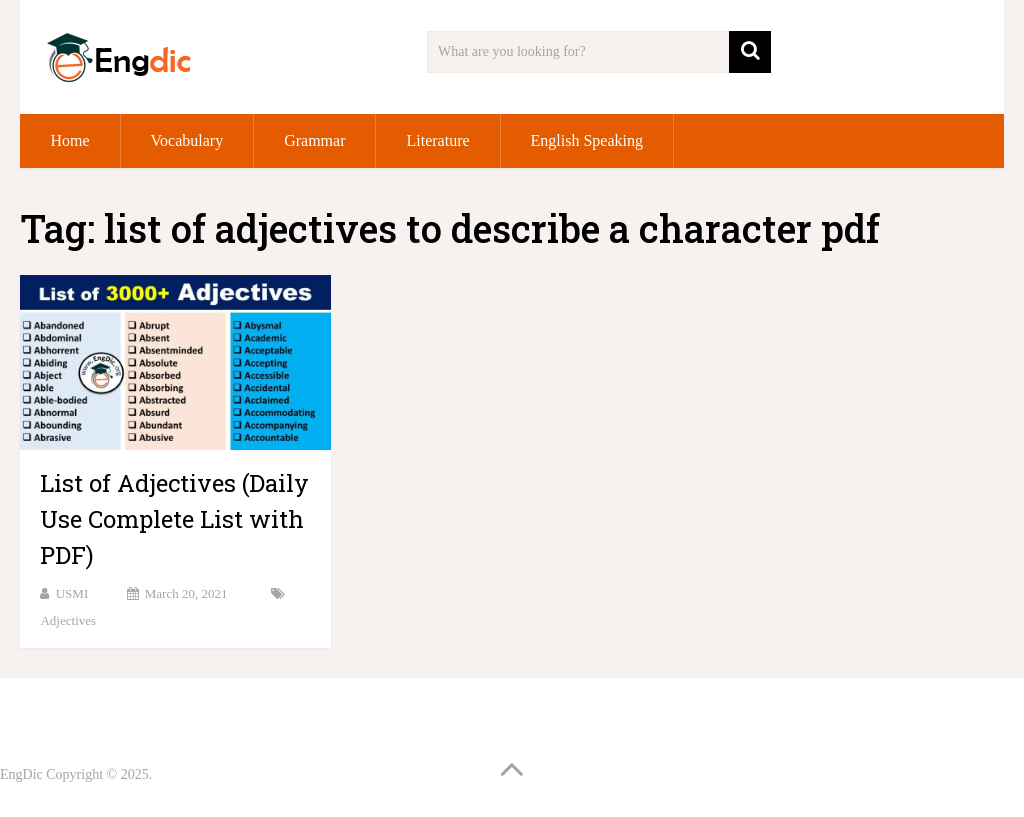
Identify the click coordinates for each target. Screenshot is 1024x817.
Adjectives (68, 620)
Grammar (314, 140)
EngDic (21, 774)
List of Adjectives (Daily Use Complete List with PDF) (174, 519)
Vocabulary (187, 140)
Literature (437, 140)
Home (69, 140)
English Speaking (587, 140)
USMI (72, 593)
